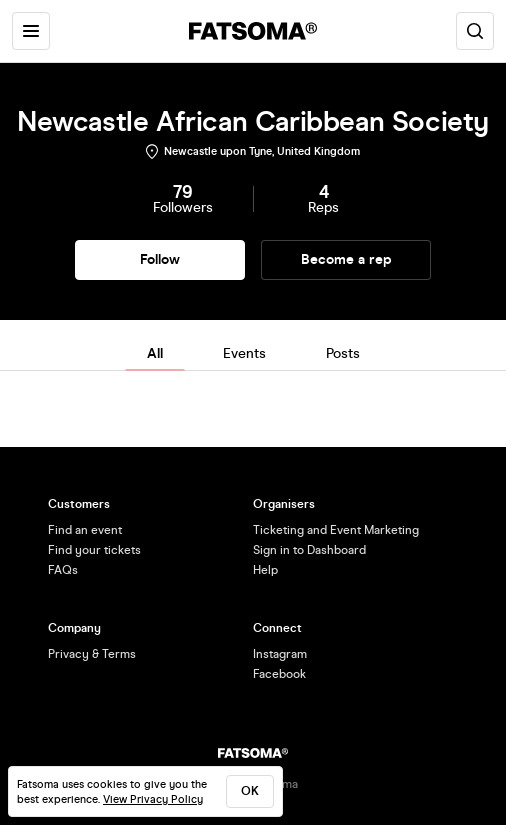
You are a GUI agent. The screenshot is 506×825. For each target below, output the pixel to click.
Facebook (279, 674)
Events (244, 353)
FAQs (63, 570)
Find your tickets (94, 550)
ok (250, 791)
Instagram (280, 654)
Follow (160, 259)
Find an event (85, 530)
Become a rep (346, 259)
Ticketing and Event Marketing (336, 530)
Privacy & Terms (92, 654)
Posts (343, 353)
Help (265, 570)
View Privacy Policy (153, 799)
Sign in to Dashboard (309, 550)
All (155, 353)
